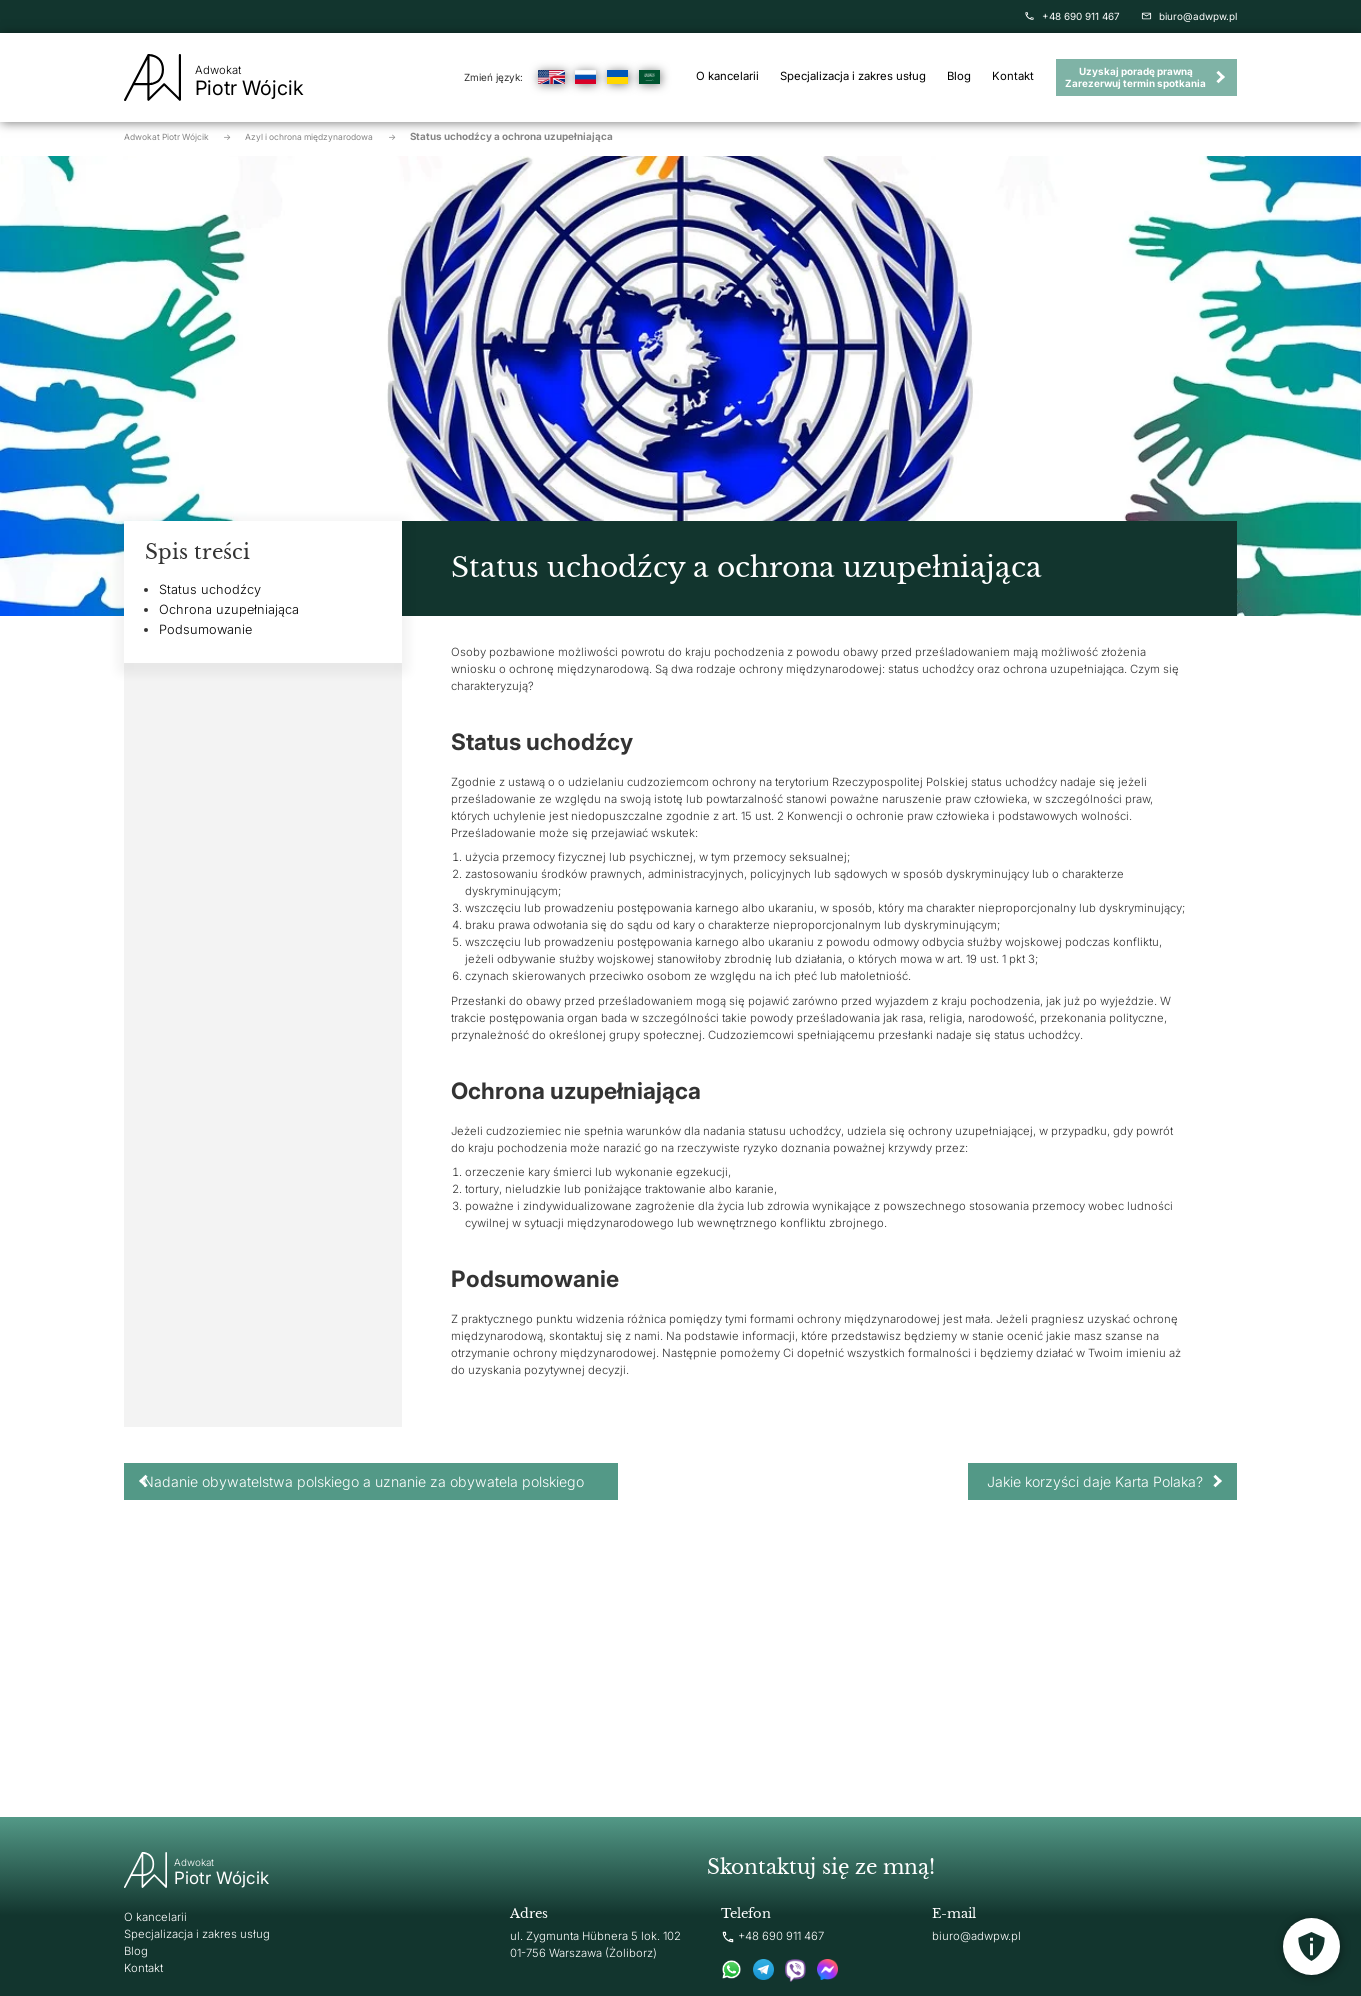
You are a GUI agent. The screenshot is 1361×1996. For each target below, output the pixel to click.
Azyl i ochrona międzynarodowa (320, 137)
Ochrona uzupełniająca (229, 609)
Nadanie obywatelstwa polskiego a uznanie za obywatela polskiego (363, 1481)
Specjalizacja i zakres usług (853, 76)
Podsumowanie (205, 629)
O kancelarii (727, 76)
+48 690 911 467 (1072, 16)
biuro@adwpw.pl (1189, 16)
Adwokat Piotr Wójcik (177, 137)
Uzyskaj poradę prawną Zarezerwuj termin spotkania (1135, 77)
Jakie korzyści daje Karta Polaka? (1095, 1481)
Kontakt (1013, 76)
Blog (959, 76)
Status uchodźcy (210, 589)
